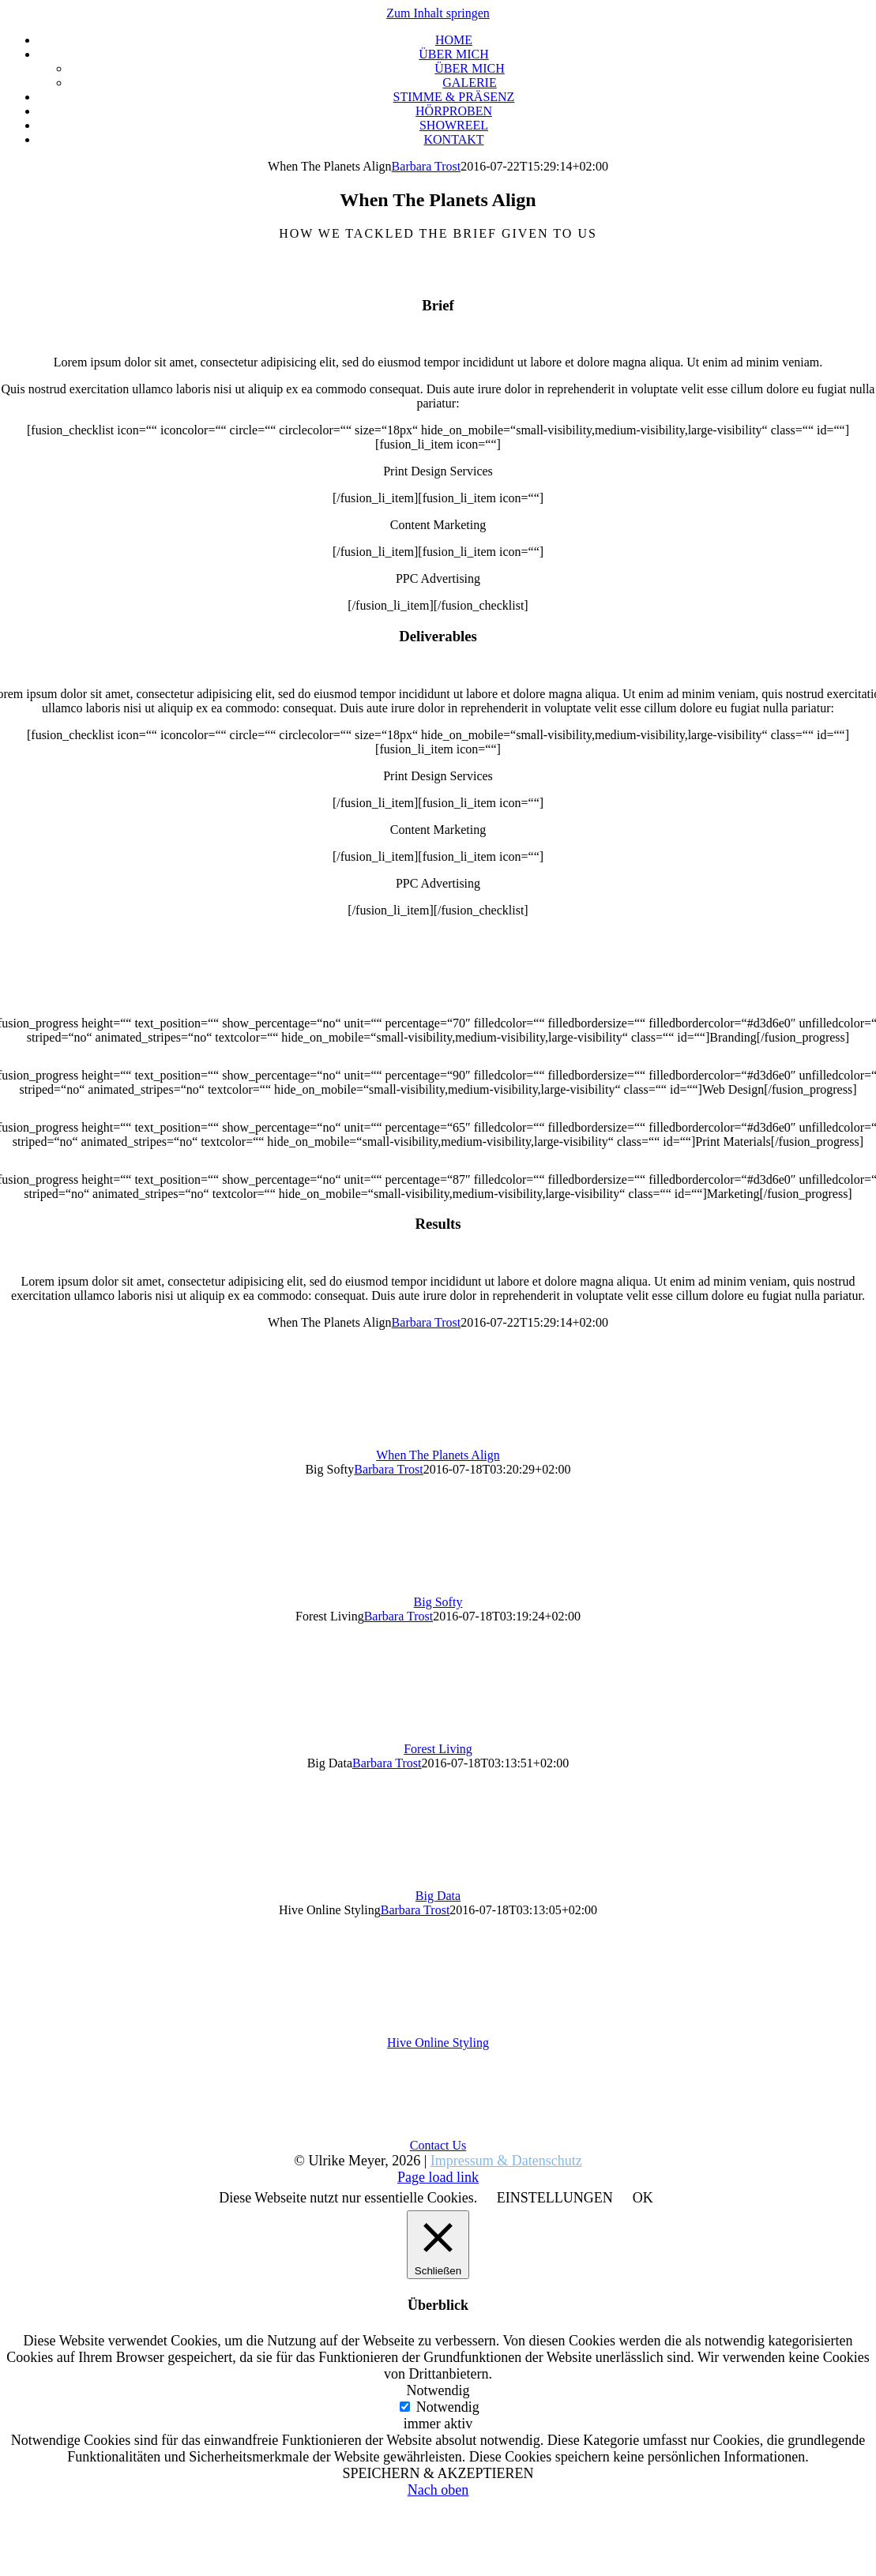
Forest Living (438, 1749)
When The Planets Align (438, 1455)
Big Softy (438, 1602)
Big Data (438, 1895)
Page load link (438, 2177)
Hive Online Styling (438, 2042)
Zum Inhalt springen (438, 13)
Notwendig (447, 2407)
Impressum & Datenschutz (506, 2161)
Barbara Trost (426, 166)
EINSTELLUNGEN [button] (555, 2198)
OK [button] (643, 2198)
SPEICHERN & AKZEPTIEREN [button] (437, 2473)
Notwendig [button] (438, 2390)
